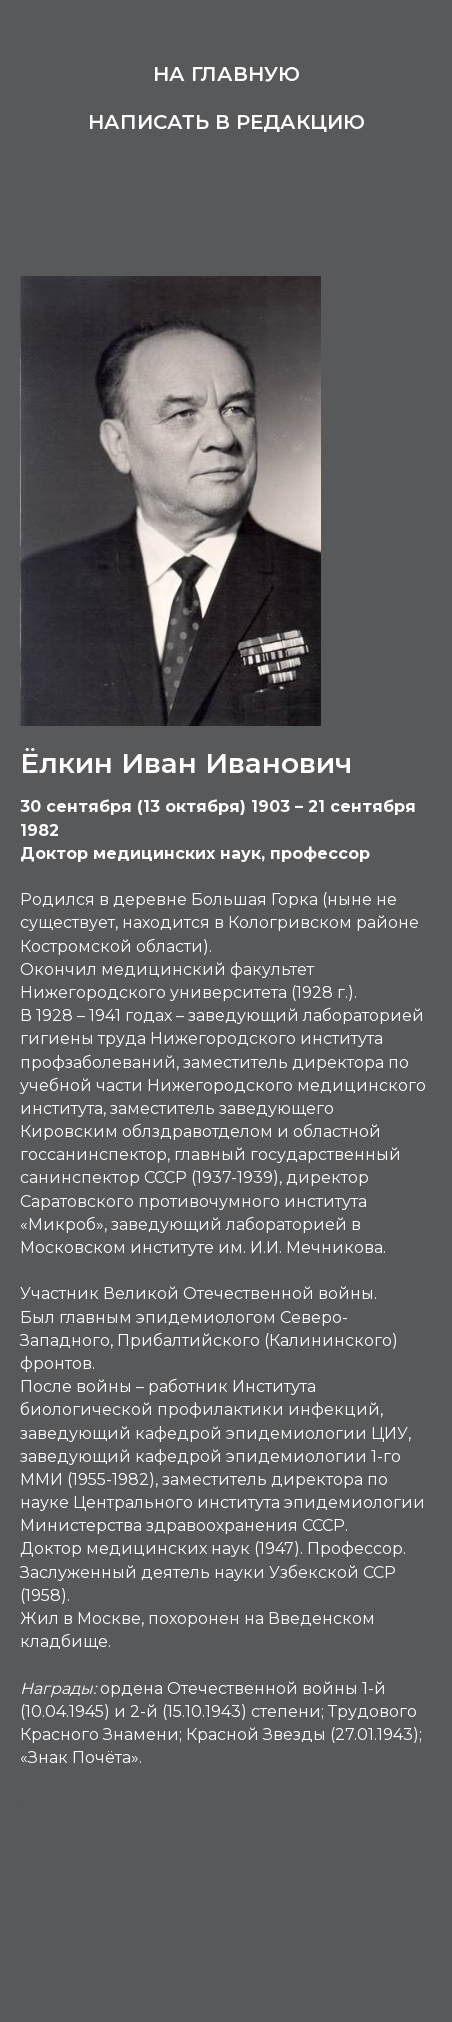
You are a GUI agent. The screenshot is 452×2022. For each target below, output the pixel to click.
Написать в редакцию (226, 122)
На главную (226, 74)
